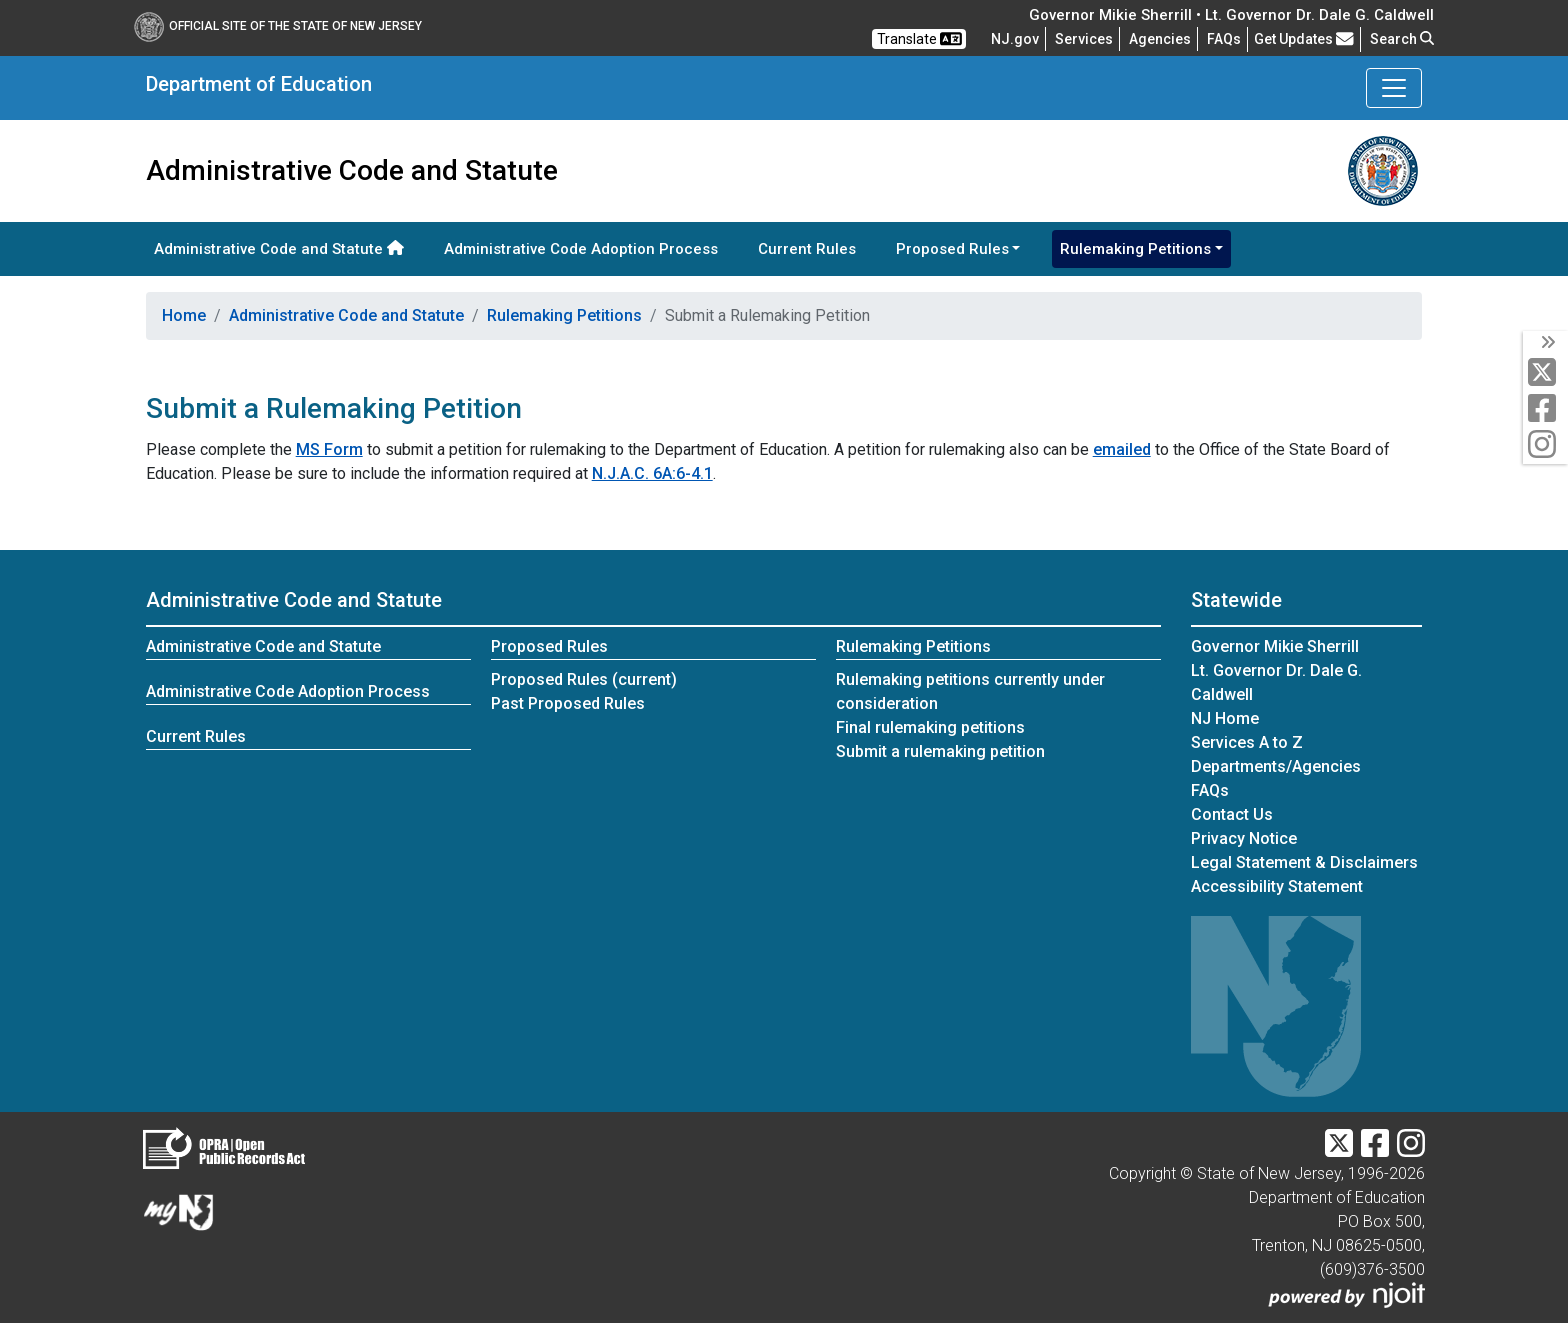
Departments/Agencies (1276, 766)
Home (184, 315)
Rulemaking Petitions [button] (1135, 249)
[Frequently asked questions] (1224, 39)
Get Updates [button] (1304, 39)
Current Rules (807, 249)
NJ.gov (1015, 39)
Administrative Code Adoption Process (581, 249)
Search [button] (1402, 39)
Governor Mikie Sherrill (1275, 646)
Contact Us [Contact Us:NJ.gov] (1232, 814)
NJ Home (1225, 718)
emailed (1122, 449)
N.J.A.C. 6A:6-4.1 (652, 473)
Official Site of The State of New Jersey (278, 26)
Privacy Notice (1244, 838)
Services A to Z (1247, 742)
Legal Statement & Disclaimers (1304, 862)
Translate (919, 39)
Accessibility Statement (1277, 886)
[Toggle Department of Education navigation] (1394, 88)
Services (1084, 39)
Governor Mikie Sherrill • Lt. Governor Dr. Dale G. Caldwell (1231, 15)
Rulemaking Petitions (564, 315)
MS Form (329, 449)
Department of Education (259, 84)
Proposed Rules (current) (584, 679)
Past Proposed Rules (568, 703)
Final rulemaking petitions (930, 727)
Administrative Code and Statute (279, 249)
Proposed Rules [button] (952, 249)
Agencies (1160, 39)
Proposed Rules (549, 646)
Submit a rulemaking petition (940, 751)
